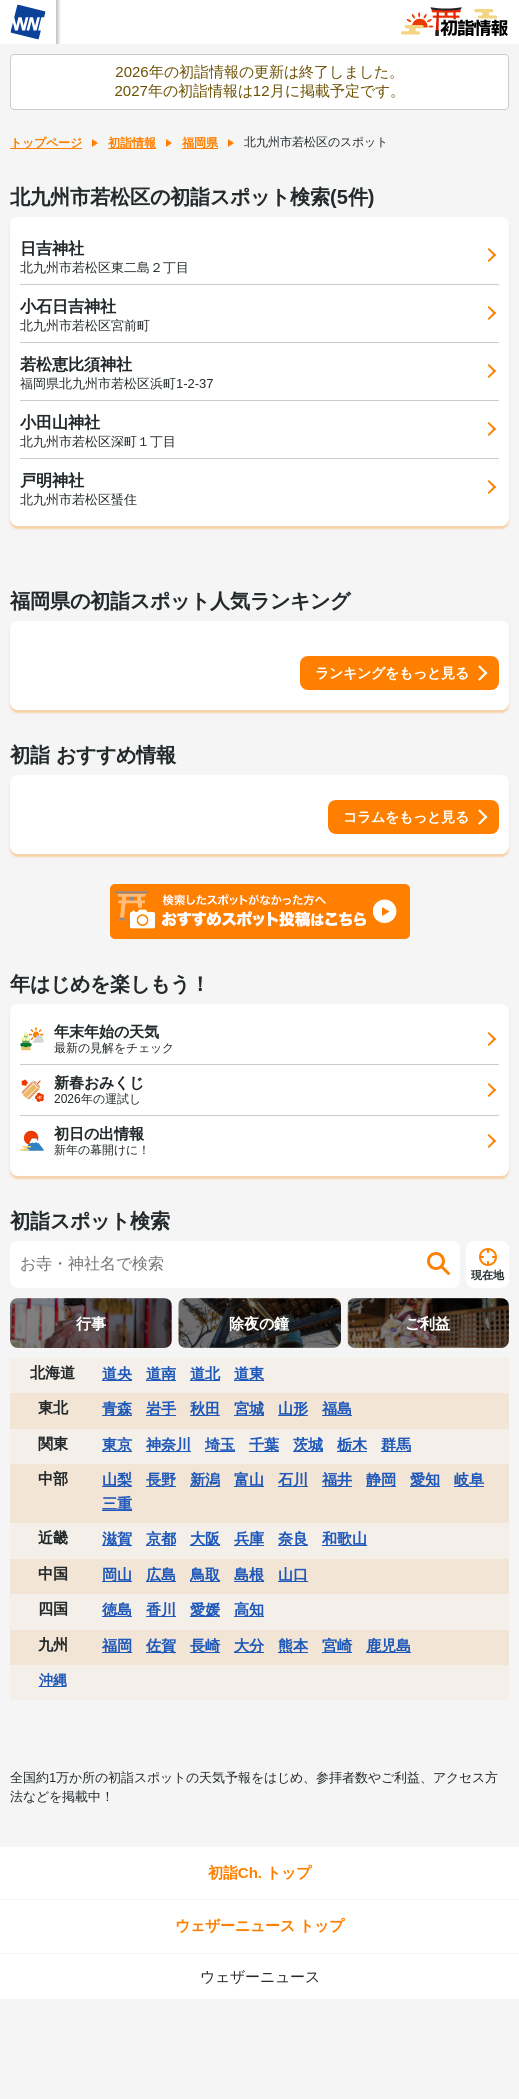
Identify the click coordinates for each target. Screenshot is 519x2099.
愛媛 (205, 1609)
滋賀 (117, 1538)
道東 (249, 1373)
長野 (161, 1479)
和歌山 (344, 1538)
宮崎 (337, 1645)
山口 (293, 1574)
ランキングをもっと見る (392, 673)
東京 (117, 1444)
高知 (249, 1609)
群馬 (396, 1444)
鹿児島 (388, 1645)
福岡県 (200, 143)
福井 (337, 1479)
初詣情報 (132, 143)
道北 (205, 1373)
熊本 (293, 1645)
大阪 (205, 1538)
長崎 (205, 1645)
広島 (161, 1574)
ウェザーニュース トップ (259, 1925)
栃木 (352, 1444)
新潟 (205, 1479)
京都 (161, 1538)
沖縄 (53, 1680)
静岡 (381, 1479)
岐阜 (469, 1479)
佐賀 (161, 1645)
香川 (161, 1609)
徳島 (117, 1609)
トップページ (46, 143)
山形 (293, 1408)
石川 (293, 1479)
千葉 (264, 1444)
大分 (249, 1645)
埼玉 (220, 1444)
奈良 (293, 1538)
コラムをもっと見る (406, 817)
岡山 (117, 1574)
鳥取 (205, 1574)
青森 (117, 1408)
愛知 (425, 1479)
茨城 (308, 1444)
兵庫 (249, 1538)
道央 (117, 1373)
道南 (161, 1373)
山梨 (117, 1479)
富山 (249, 1479)
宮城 (249, 1408)
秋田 (205, 1408)
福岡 (117, 1645)
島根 (249, 1574)
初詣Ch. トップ (259, 1872)
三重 (117, 1503)
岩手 (161, 1408)
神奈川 (168, 1444)
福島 (337, 1408)
